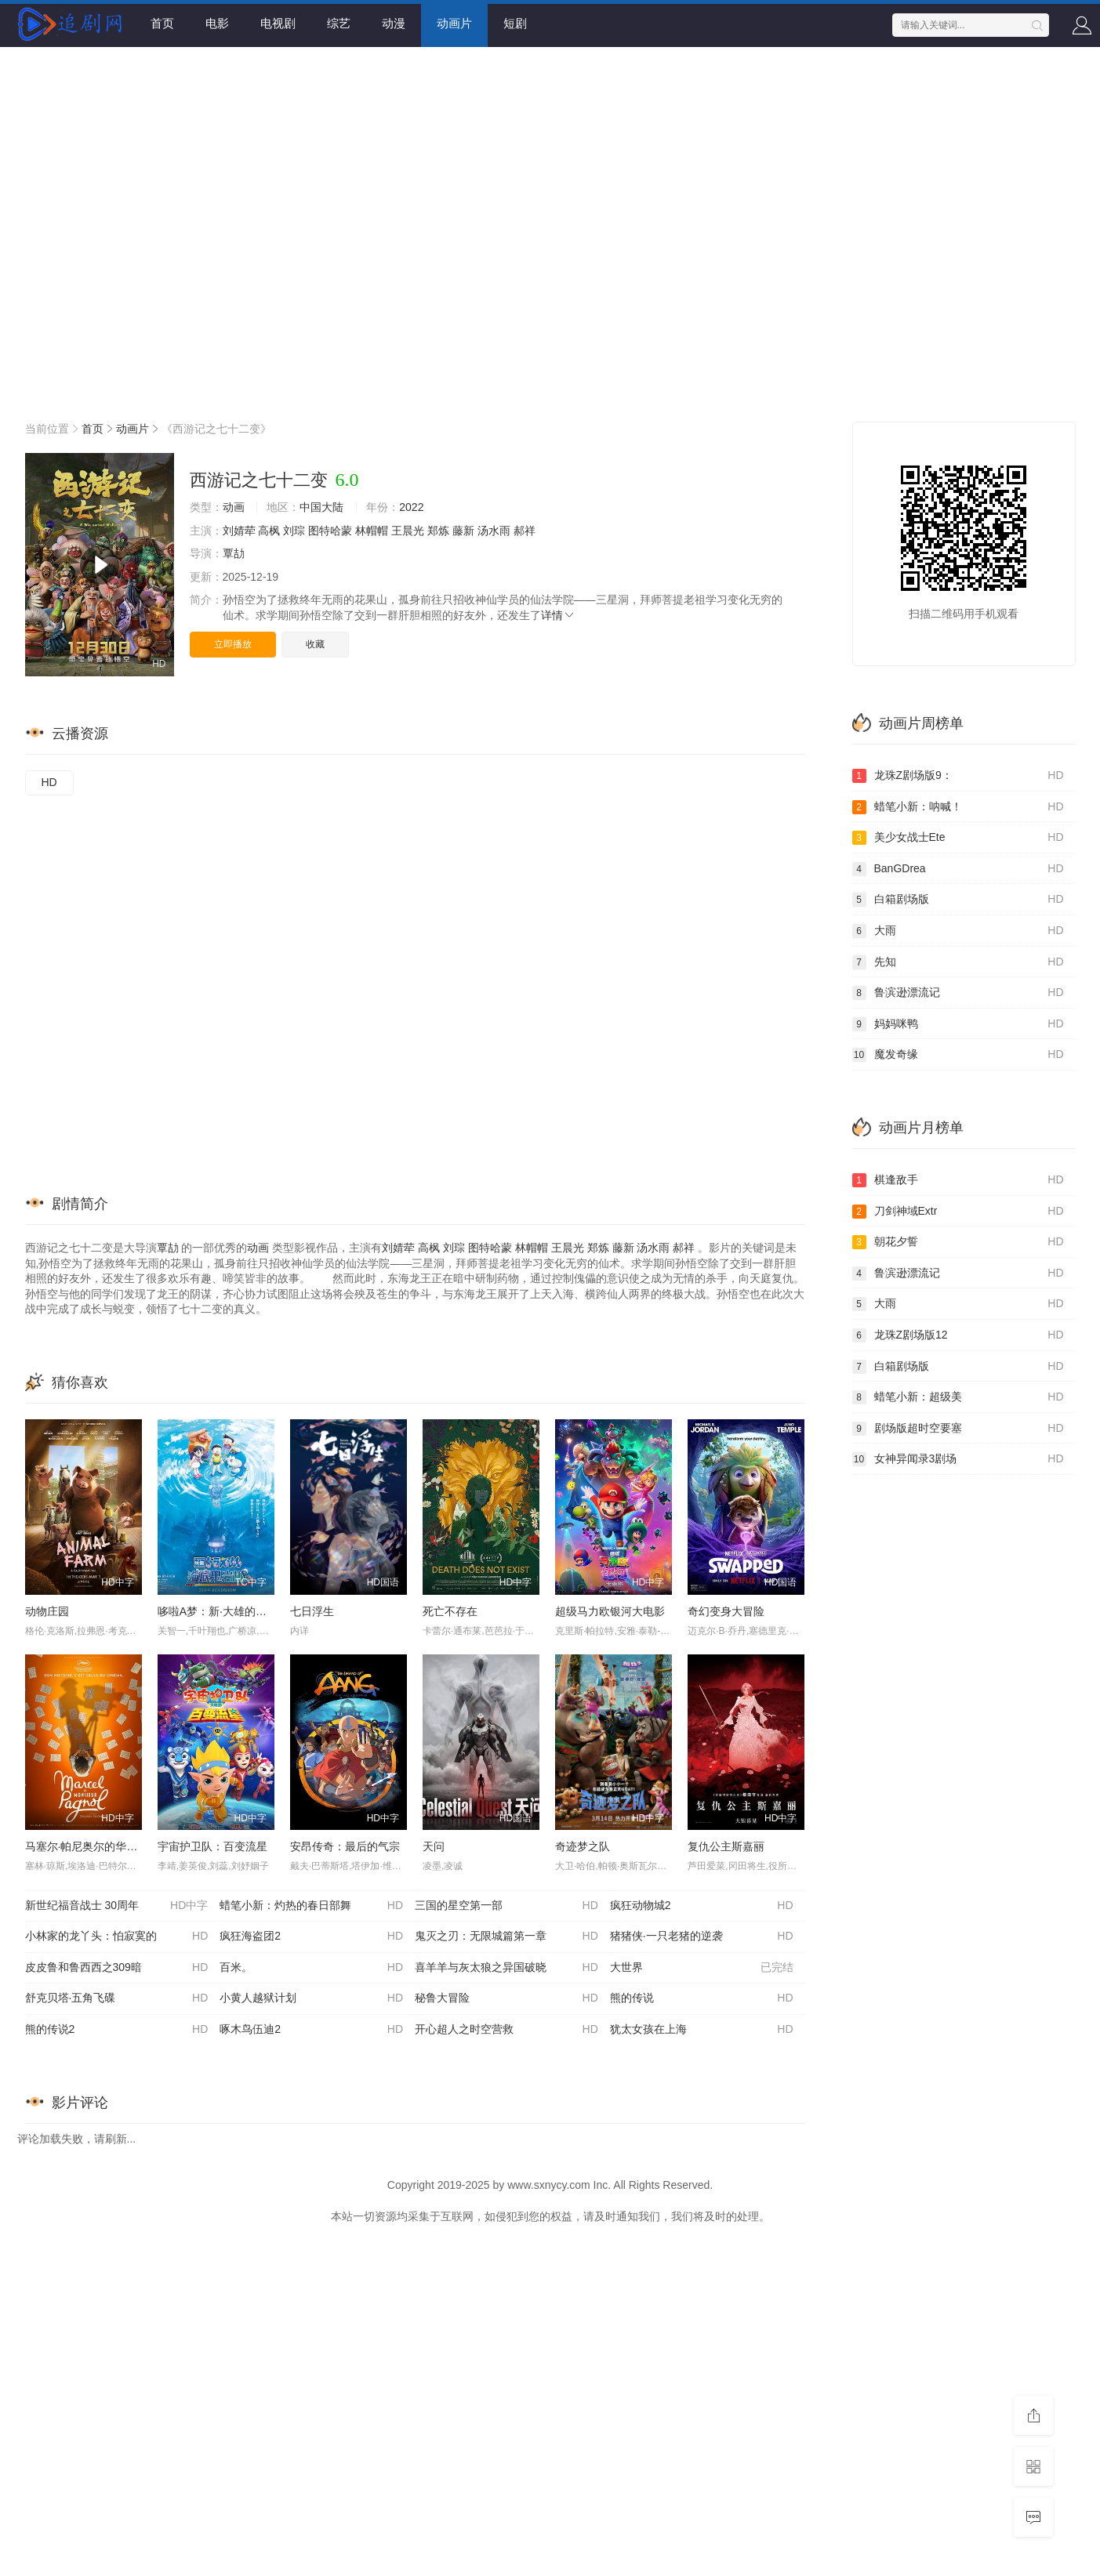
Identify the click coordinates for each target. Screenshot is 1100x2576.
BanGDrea (958, 869)
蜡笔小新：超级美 (958, 1397)
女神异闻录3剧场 (958, 1459)
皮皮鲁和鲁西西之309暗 (117, 1968)
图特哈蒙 (330, 530)
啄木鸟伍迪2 (311, 2030)
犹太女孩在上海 (701, 2030)
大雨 (958, 931)
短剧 (515, 23)
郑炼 (438, 530)
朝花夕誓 (958, 1242)
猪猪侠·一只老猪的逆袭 (701, 1936)
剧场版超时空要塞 (958, 1429)
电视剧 (278, 23)
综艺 (338, 23)
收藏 (315, 644)
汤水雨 (493, 530)
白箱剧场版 (958, 900)
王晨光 (407, 530)
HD (49, 782)
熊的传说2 (117, 2030)
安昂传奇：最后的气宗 (345, 1846)
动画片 (454, 23)
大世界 (701, 1968)
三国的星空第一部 (506, 1906)
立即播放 (233, 644)
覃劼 (234, 553)
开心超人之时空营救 (506, 2030)
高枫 (269, 530)
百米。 (311, 1968)
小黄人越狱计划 (311, 1998)
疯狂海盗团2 (311, 1936)
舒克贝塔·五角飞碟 (117, 1998)
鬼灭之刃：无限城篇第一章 (506, 1936)
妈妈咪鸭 (958, 1024)
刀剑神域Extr (958, 1211)
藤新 (463, 530)
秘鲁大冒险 (506, 1998)
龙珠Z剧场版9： (958, 776)
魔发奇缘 (958, 1055)
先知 (958, 962)
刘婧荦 (239, 530)
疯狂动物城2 (701, 1906)
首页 (162, 23)
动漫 (393, 23)
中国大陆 (321, 507)
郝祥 (524, 530)
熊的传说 (701, 1998)
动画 (234, 507)
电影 (217, 23)
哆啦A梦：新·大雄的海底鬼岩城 (234, 1611)
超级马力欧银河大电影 (610, 1611)
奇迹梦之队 (582, 1846)
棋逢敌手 (958, 1180)
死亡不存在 (450, 1611)
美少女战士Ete (958, 838)
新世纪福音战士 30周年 (117, 1906)
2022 (411, 507)
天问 (434, 1846)
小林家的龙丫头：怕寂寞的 (117, 1936)
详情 (558, 615)
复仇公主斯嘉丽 (726, 1846)
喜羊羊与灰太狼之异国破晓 (506, 1968)
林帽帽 (371, 530)
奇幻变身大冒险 (726, 1611)
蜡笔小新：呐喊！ (958, 807)
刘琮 (294, 530)
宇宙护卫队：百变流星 (212, 1846)
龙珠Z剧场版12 (958, 1335)
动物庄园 (47, 1611)
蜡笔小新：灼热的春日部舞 (311, 1906)
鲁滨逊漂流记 (958, 993)
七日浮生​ (312, 1611)
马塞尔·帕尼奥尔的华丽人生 (92, 1846)
